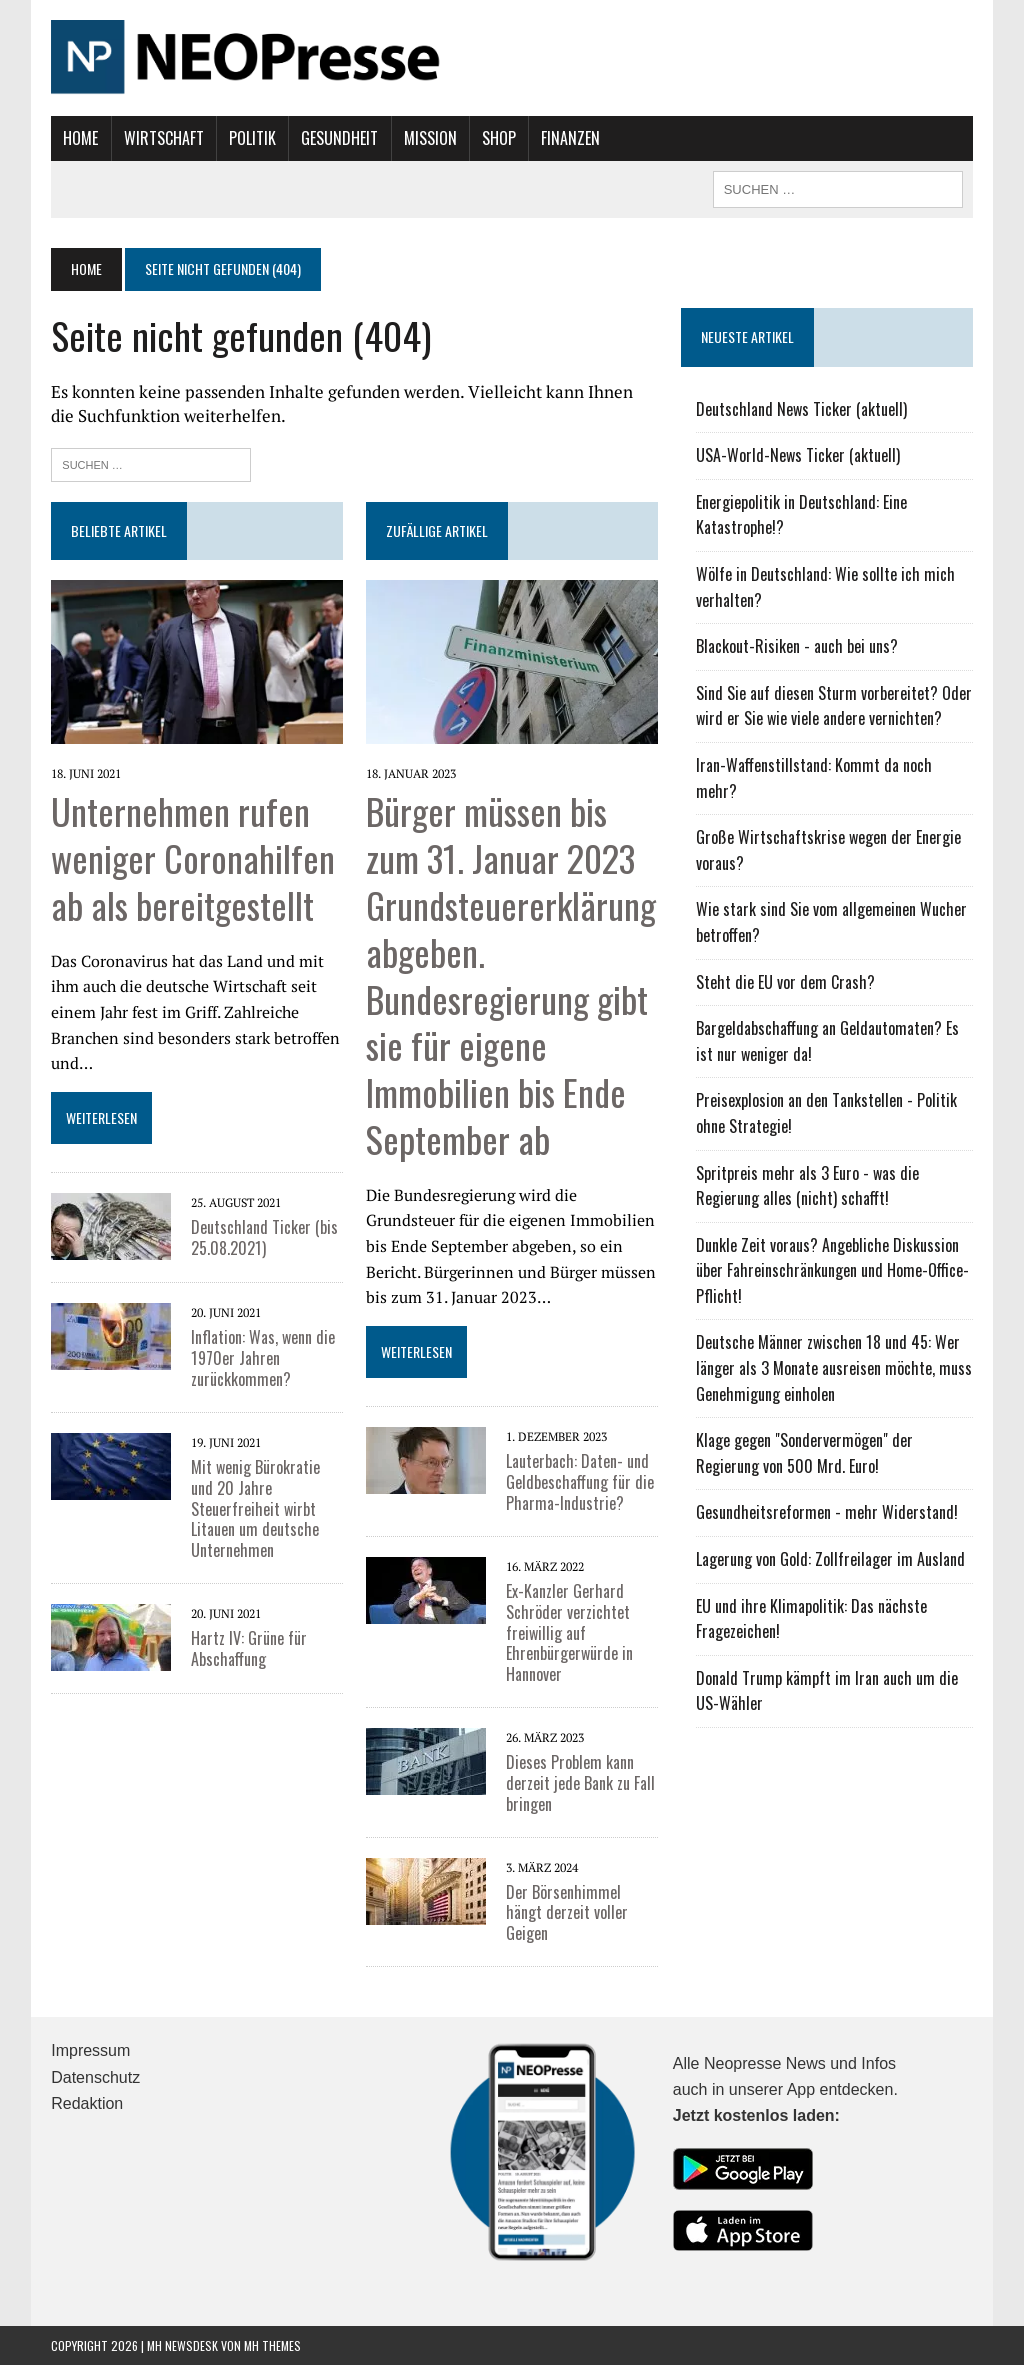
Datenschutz (95, 2077)
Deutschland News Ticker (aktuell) (801, 409)
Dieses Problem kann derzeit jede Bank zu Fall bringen (580, 1783)
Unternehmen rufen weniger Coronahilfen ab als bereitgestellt (193, 857)
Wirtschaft (164, 138)
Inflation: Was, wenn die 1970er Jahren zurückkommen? (263, 1358)
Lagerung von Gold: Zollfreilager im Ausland (830, 1559)
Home (80, 138)
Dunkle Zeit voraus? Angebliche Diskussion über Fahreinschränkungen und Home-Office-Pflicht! (832, 1270)
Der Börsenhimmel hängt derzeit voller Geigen (567, 1913)
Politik (252, 138)
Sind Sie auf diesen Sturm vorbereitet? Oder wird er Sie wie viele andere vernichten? (834, 706)
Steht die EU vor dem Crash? (785, 982)
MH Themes (272, 2344)
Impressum (90, 2050)
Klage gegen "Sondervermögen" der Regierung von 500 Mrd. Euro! (804, 1453)
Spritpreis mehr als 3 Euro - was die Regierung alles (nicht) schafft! (807, 1186)
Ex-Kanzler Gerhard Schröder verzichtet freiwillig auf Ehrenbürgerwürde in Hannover (569, 1632)
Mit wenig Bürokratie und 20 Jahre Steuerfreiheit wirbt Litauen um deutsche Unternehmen (255, 1508)
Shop (499, 138)
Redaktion (87, 2103)
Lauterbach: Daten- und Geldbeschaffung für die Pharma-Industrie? (580, 1482)
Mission (430, 138)
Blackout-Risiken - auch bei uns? (797, 646)
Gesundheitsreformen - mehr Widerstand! (827, 1512)
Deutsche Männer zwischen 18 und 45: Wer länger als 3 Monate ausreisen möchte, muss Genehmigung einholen (834, 1367)
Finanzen (570, 138)
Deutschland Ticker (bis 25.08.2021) (264, 1237)
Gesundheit (339, 138)
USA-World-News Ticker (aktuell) (798, 455)
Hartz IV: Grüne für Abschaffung (249, 1648)
